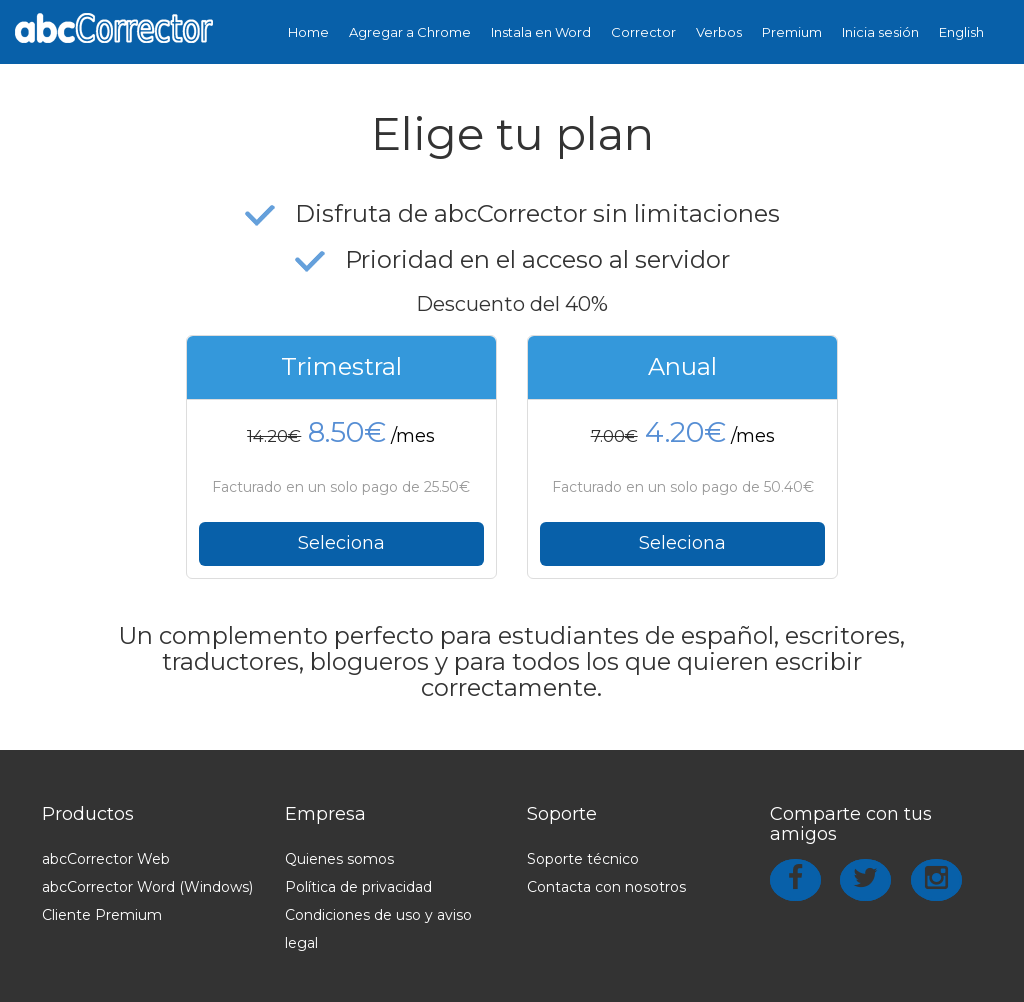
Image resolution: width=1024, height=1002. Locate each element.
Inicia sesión (880, 32)
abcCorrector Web (106, 859)
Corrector (643, 32)
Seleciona (341, 543)
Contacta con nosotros (606, 887)
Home (308, 32)
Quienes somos (339, 859)
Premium (792, 32)
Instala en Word (541, 32)
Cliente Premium (102, 915)
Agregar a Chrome (410, 32)
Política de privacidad (358, 887)
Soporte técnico (583, 859)
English (961, 32)
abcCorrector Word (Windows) (147, 887)
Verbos (719, 32)
